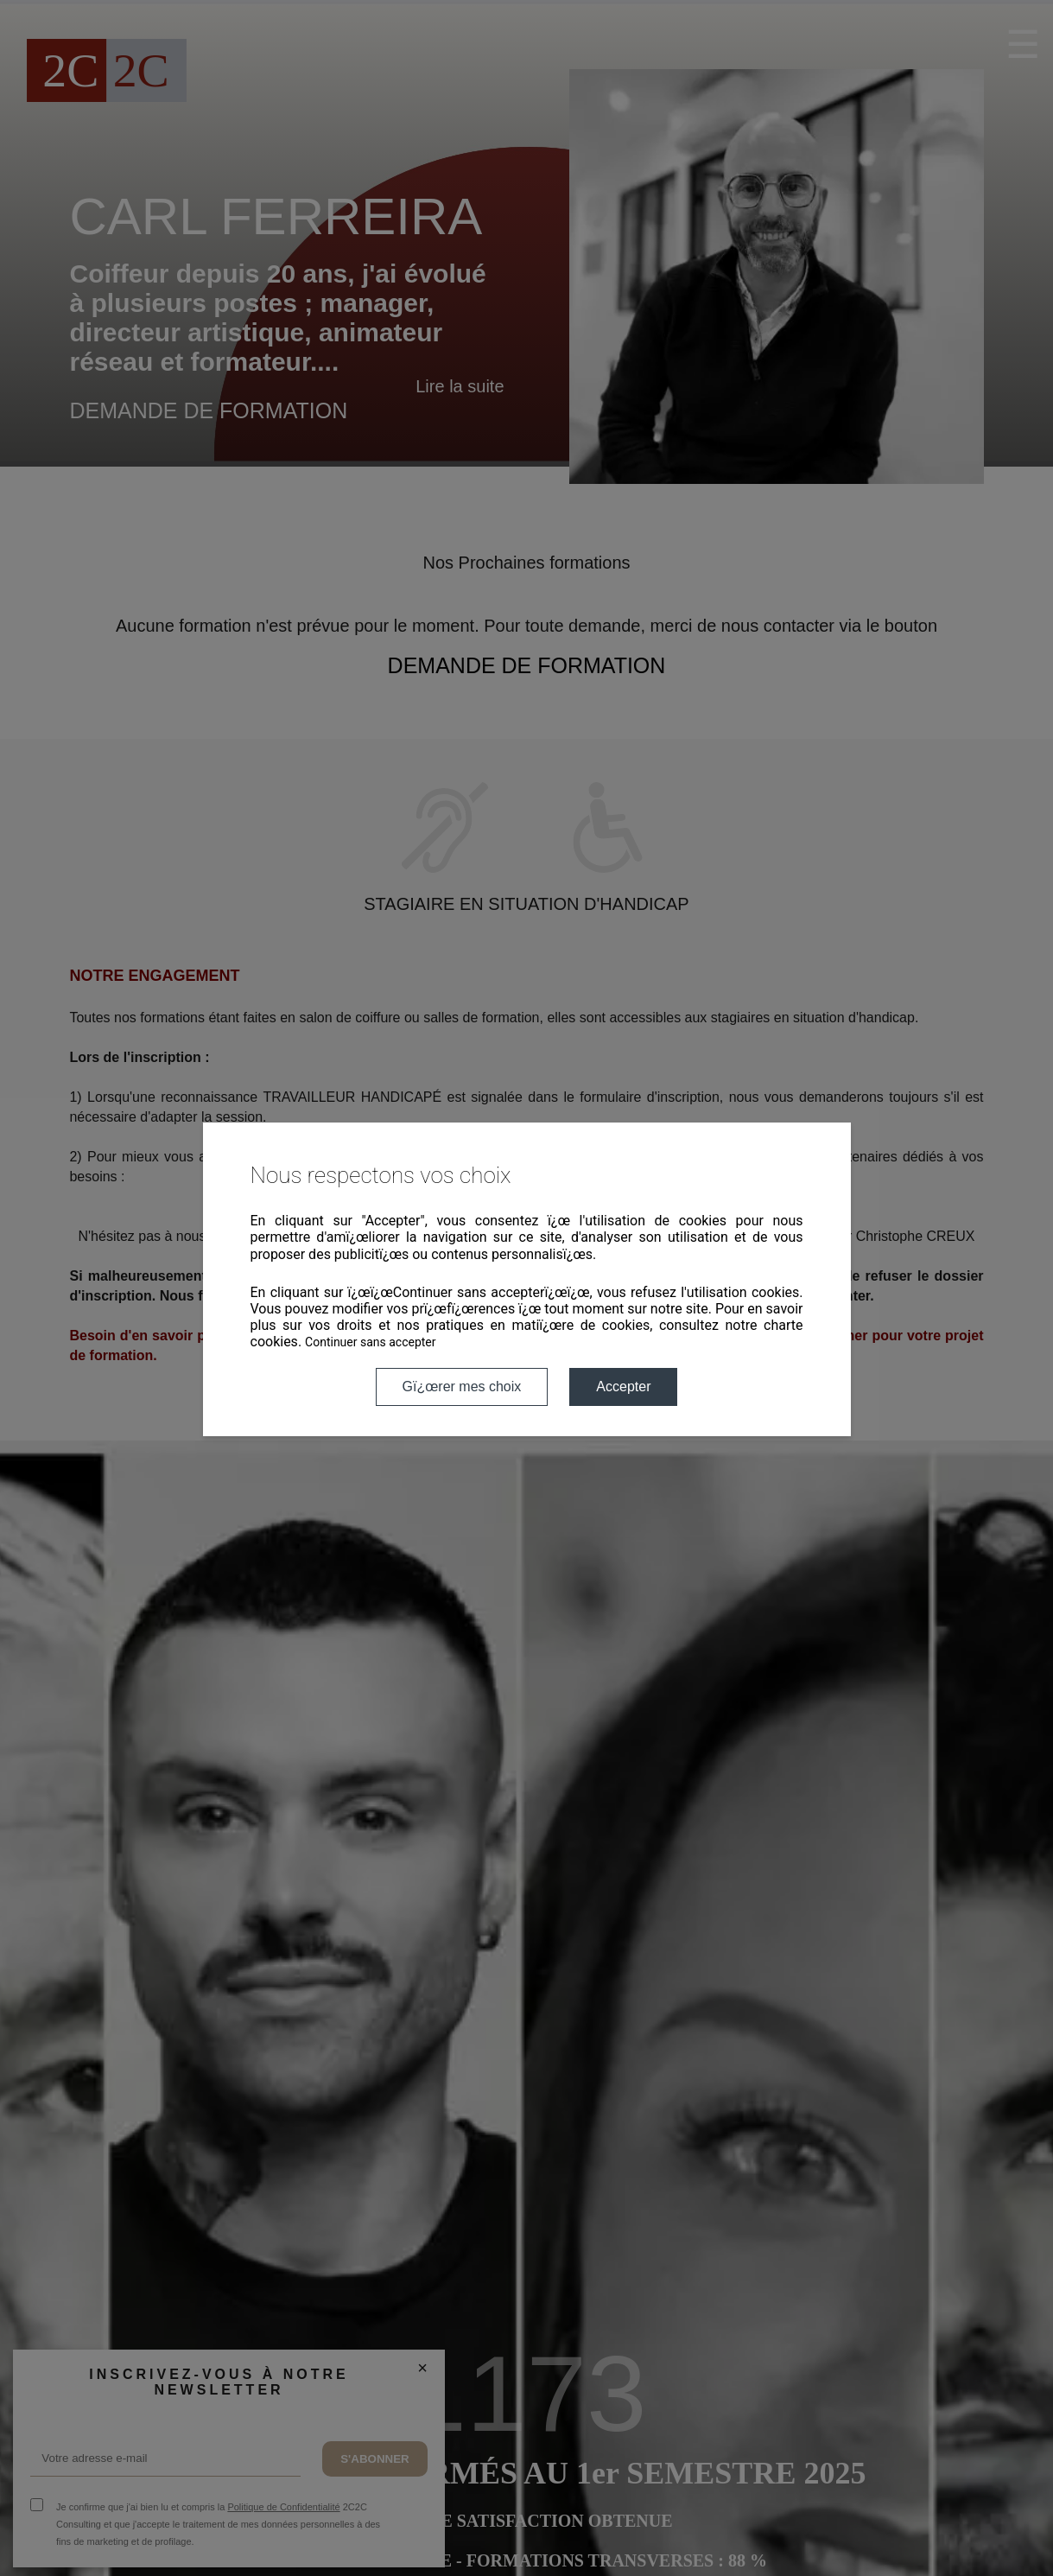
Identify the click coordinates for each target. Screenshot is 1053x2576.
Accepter (623, 1386)
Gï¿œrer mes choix (462, 1386)
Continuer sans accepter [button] (370, 1342)
